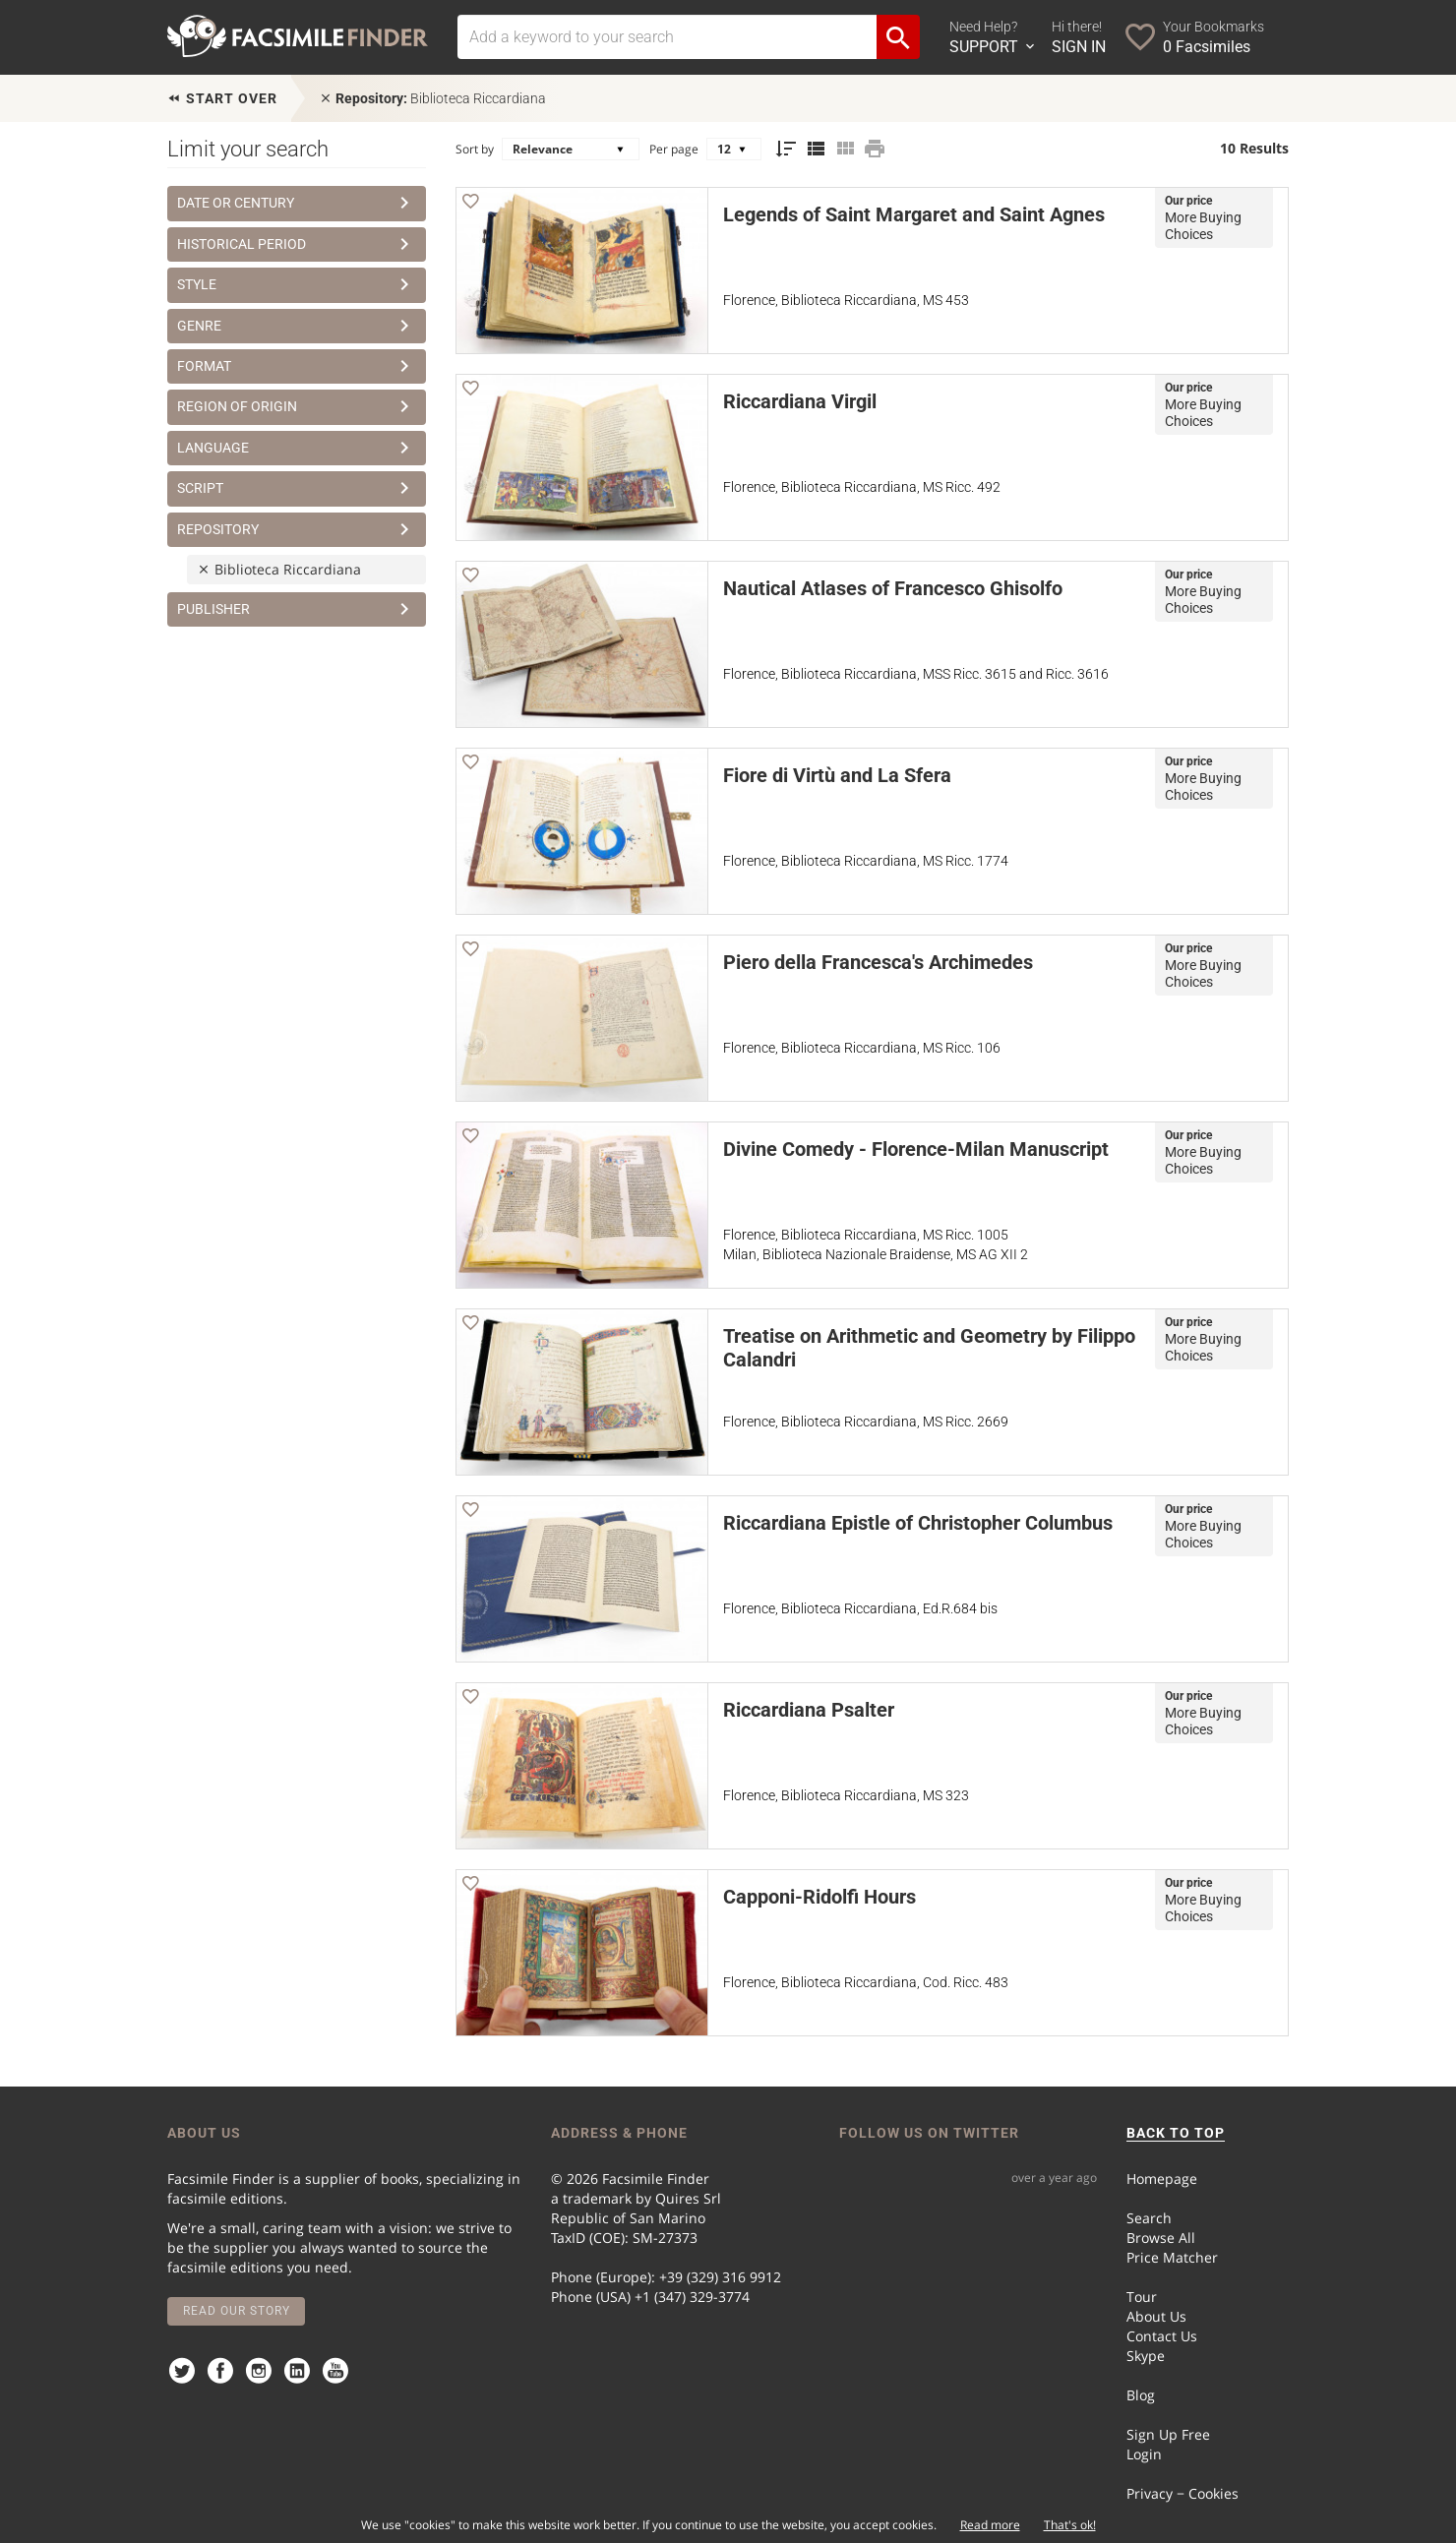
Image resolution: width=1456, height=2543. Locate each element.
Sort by (474, 149)
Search (1149, 2218)
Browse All (1160, 2237)
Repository (296, 529)
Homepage (1161, 2178)
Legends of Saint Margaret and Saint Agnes (914, 214)
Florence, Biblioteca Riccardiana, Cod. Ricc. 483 (865, 1982)
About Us (1156, 2316)
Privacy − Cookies (1182, 2493)
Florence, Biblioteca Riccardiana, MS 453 (846, 300)
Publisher (296, 609)
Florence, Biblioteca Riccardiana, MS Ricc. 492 (862, 487)
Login (1144, 2454)
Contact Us (1161, 2336)
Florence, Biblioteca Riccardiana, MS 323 (846, 1795)
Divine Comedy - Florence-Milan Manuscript (916, 1149)
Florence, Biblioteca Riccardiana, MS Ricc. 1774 (865, 861)
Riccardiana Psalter (808, 1710)
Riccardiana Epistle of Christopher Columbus (918, 1523)
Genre (296, 325)
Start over (222, 98)
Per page (673, 149)
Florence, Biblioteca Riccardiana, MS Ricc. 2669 (865, 1421)
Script (296, 488)
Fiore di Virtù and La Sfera (837, 775)
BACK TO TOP (1175, 2133)
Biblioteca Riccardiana (432, 98)
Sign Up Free (1168, 2434)
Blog (1140, 2395)
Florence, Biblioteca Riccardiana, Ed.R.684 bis (860, 1608)
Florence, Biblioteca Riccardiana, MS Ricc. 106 (862, 1048)
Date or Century (296, 203)
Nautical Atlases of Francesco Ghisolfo (892, 588)
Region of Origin (296, 406)
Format (296, 366)
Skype (1145, 2355)
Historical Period (296, 244)
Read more (990, 2524)
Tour (1141, 2296)
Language (296, 447)
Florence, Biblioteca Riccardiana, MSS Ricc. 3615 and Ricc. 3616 (916, 674)
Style (296, 284)
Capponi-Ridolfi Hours (819, 1896)
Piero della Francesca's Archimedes (878, 962)
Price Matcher (1172, 2257)
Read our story (236, 2311)
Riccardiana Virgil (800, 401)
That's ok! (1070, 2524)
